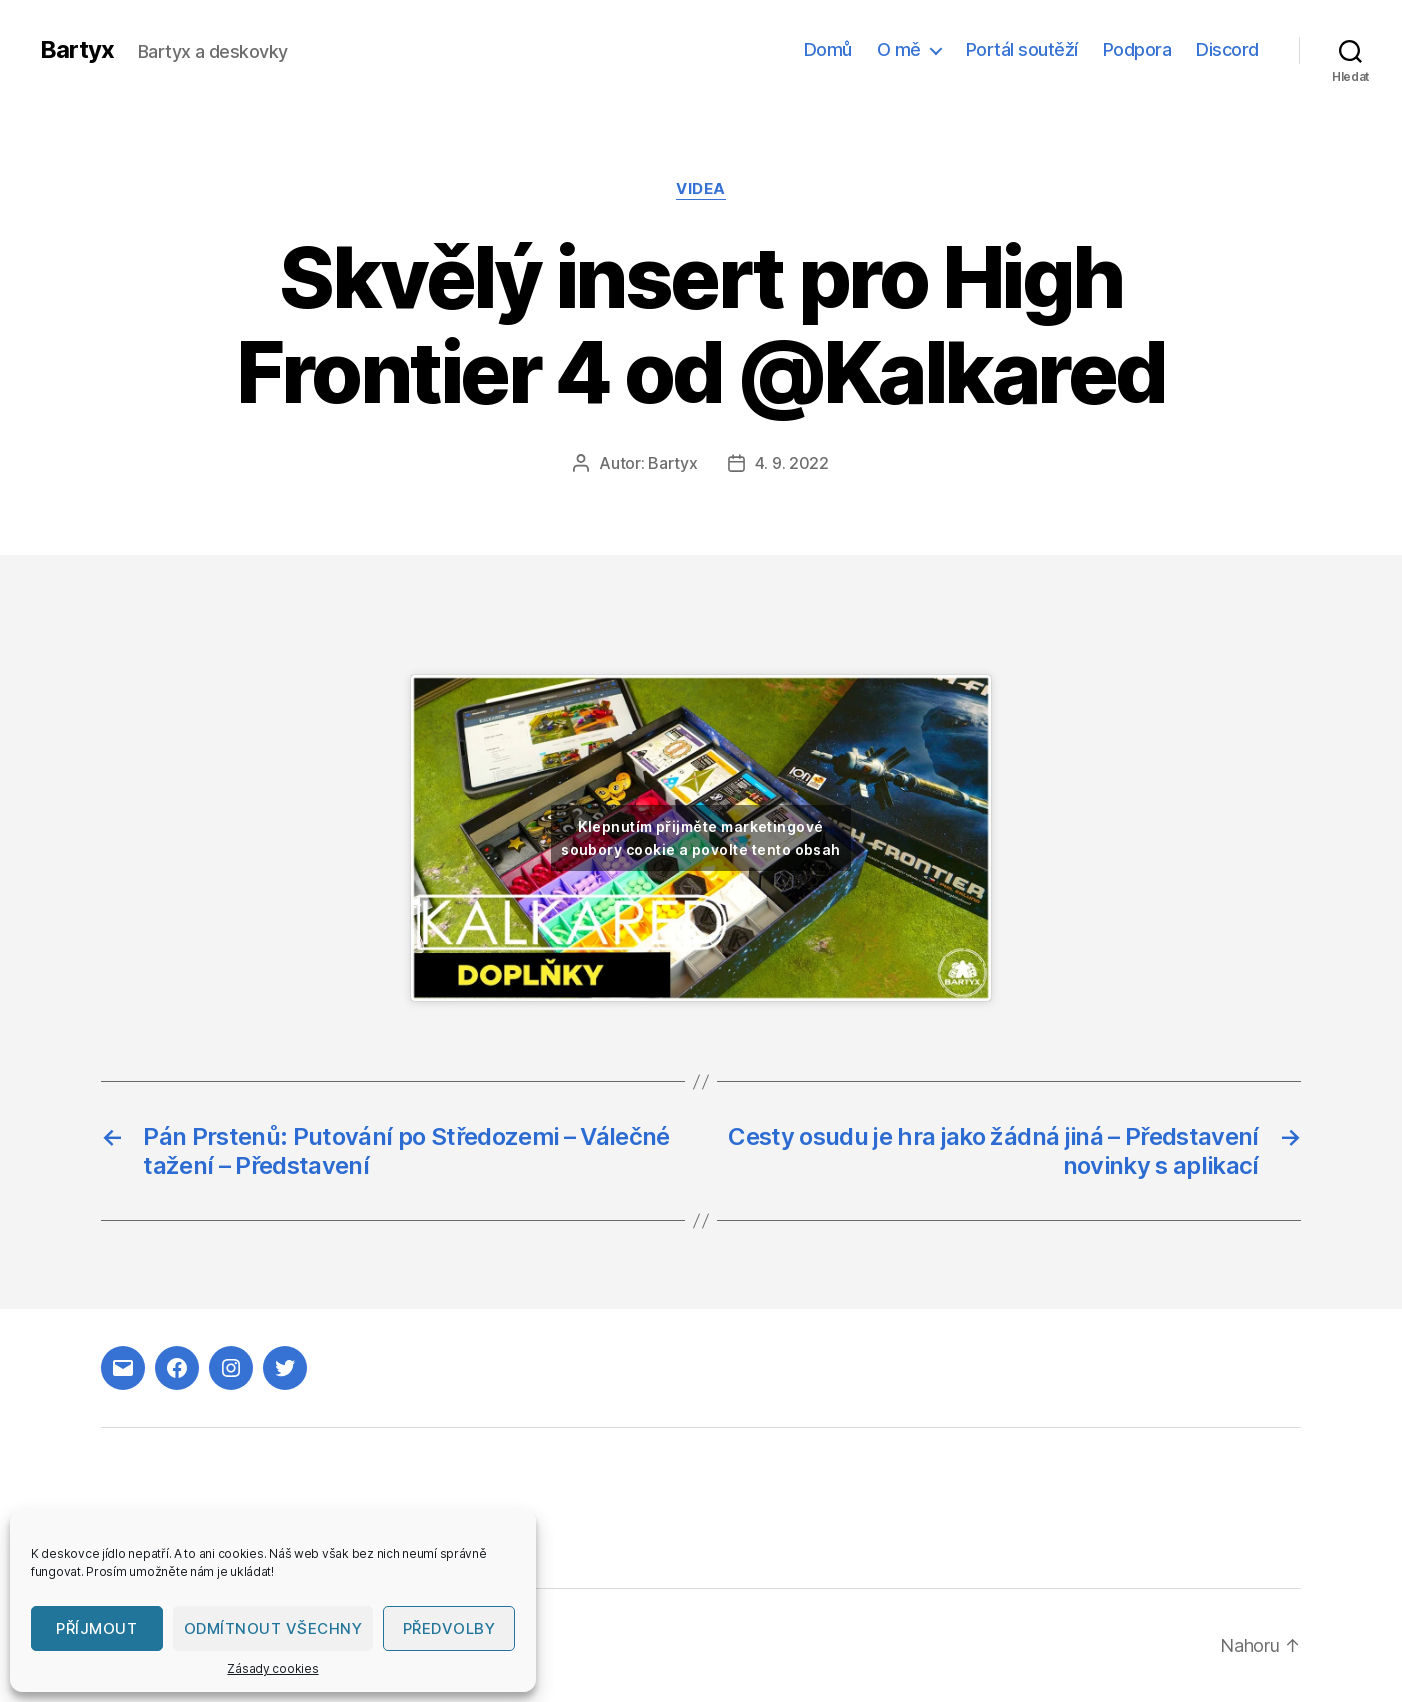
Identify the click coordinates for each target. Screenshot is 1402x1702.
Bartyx (77, 50)
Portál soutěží (1022, 49)
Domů (828, 49)
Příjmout (96, 1628)
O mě (899, 49)
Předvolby (449, 1628)
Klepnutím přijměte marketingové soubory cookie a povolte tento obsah (701, 838)
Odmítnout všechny (273, 1628)
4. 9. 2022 (792, 463)
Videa (701, 189)
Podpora (1137, 49)
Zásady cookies (272, 1668)
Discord (1227, 49)
